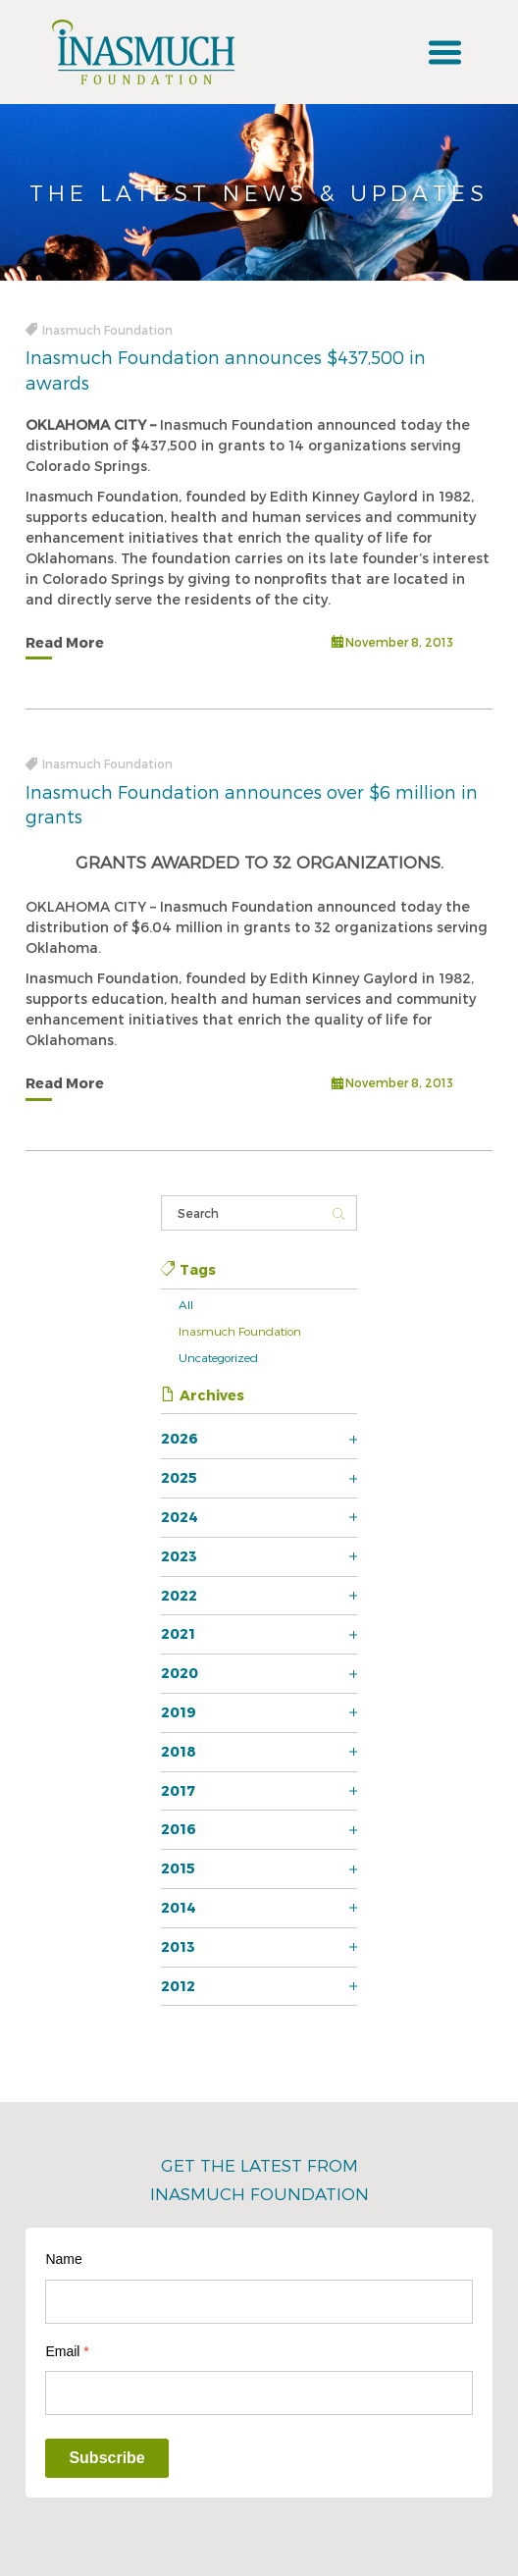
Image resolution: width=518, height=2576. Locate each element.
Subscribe (106, 2457)
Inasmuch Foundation (240, 1331)
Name (63, 2259)
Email (66, 2351)
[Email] (258, 2393)
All (186, 1304)
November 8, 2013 (392, 643)
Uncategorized (218, 1357)
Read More (65, 642)
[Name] (258, 2302)
